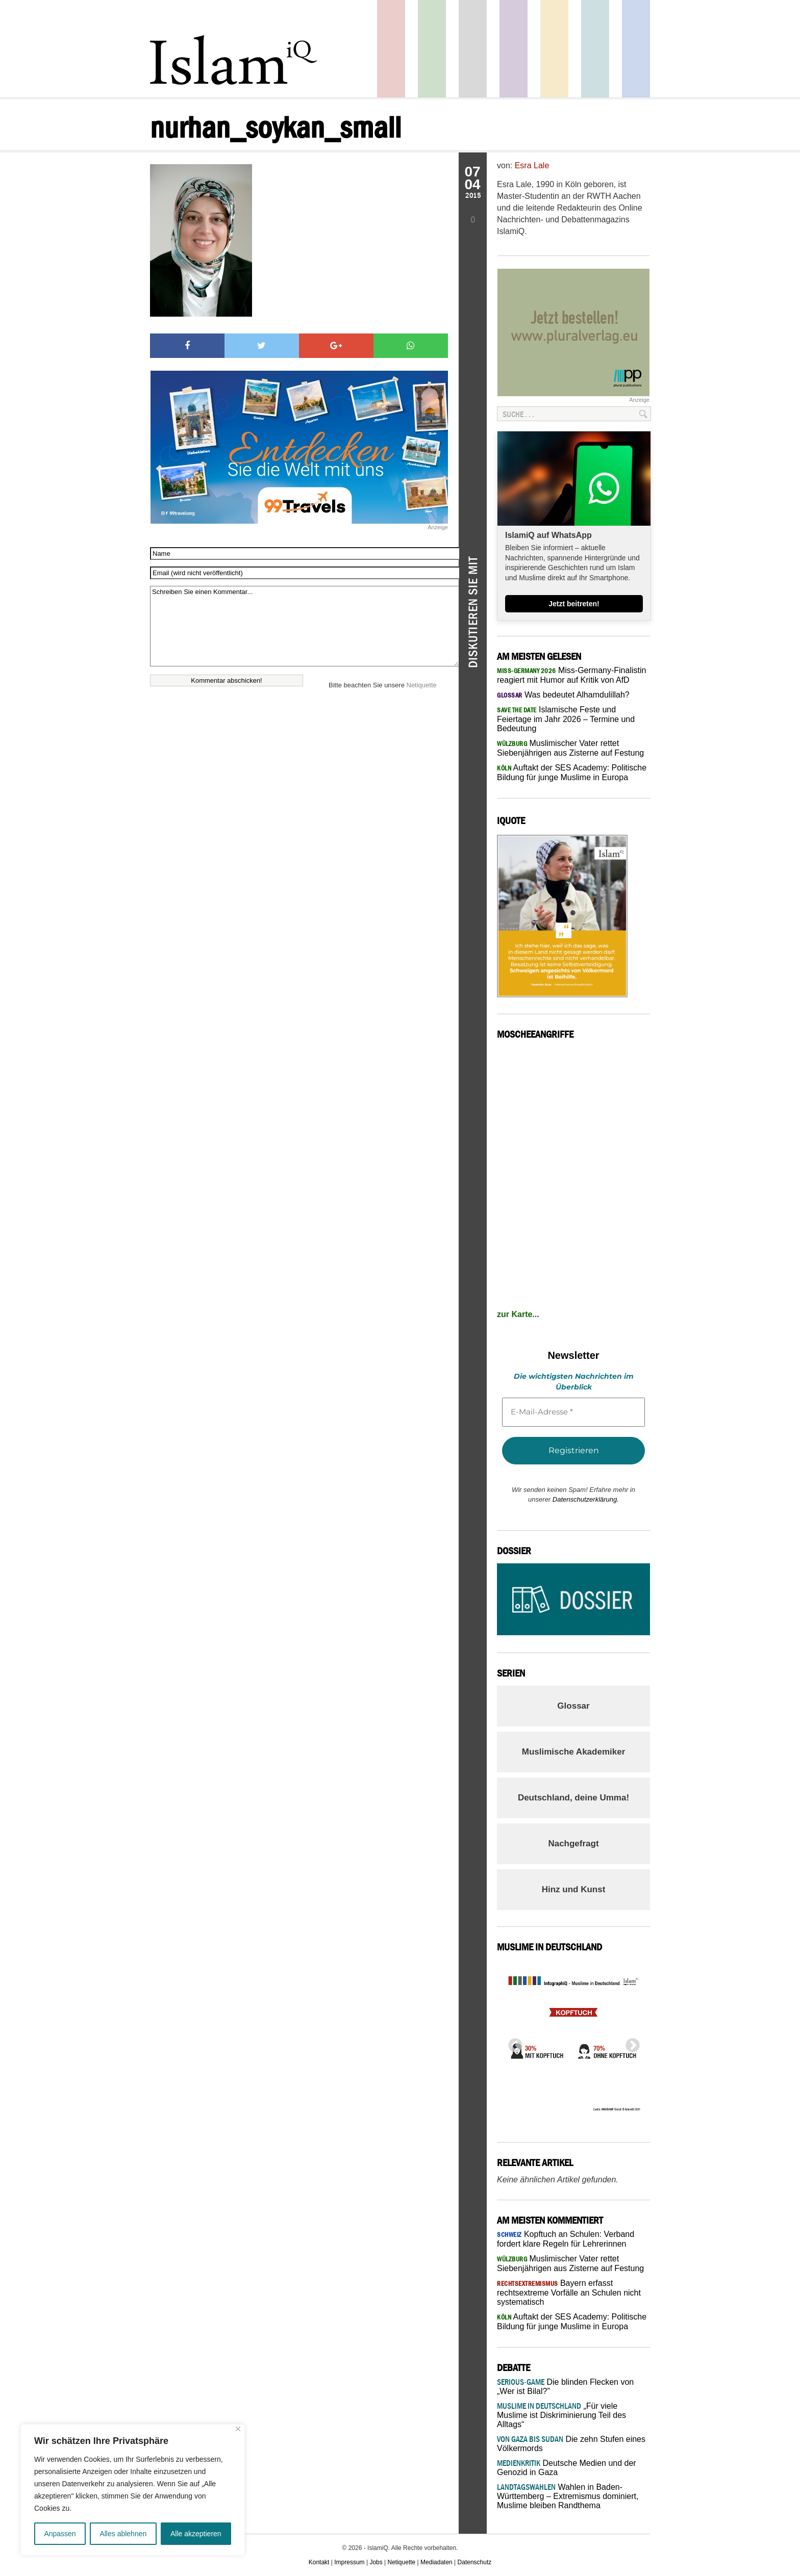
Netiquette (422, 685)
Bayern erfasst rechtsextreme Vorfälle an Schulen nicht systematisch (569, 2292)
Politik (391, 48)
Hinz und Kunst (574, 1889)
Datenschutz (475, 2562)
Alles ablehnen (122, 2534)
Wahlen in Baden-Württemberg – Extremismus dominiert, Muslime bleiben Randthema (567, 2496)
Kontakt (319, 2562)
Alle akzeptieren (195, 2534)
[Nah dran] (238, 2429)
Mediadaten (436, 2562)
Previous (512, 2043)
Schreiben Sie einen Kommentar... (304, 626)
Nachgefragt (573, 1843)
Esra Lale (532, 165)
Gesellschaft (432, 48)
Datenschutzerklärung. (586, 1499)
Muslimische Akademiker (574, 1752)
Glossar (573, 1706)
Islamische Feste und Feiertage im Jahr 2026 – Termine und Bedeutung (566, 719)
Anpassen (60, 2534)
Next (629, 2043)
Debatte (595, 48)
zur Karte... (518, 1314)
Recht (554, 48)
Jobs (375, 2562)
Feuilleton (513, 48)
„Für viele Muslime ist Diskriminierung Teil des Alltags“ (561, 2415)
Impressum (349, 2562)
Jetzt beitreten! (573, 604)
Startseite (473, 48)
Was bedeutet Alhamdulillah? (563, 694)
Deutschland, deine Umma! (573, 1797)
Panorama (636, 48)
